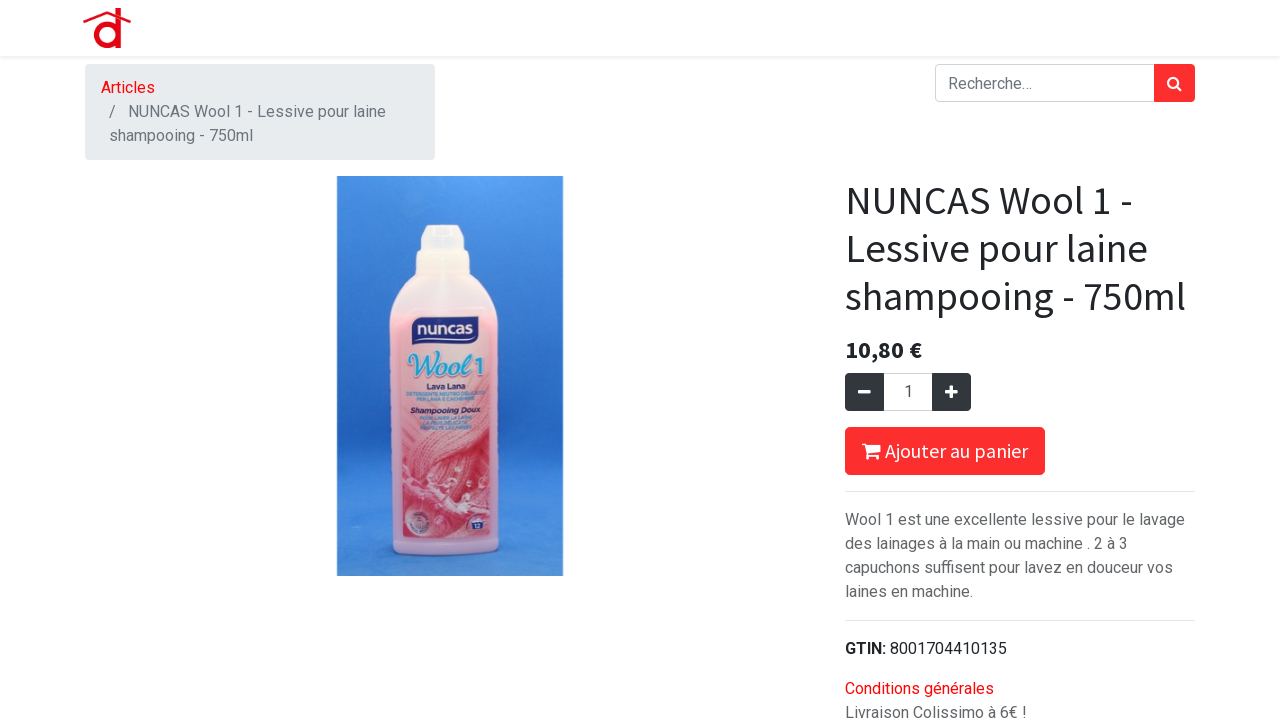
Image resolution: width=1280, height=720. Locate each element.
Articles (128, 87)
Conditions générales (919, 688)
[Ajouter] (951, 392)
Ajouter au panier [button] (945, 450)
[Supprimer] (864, 392)
